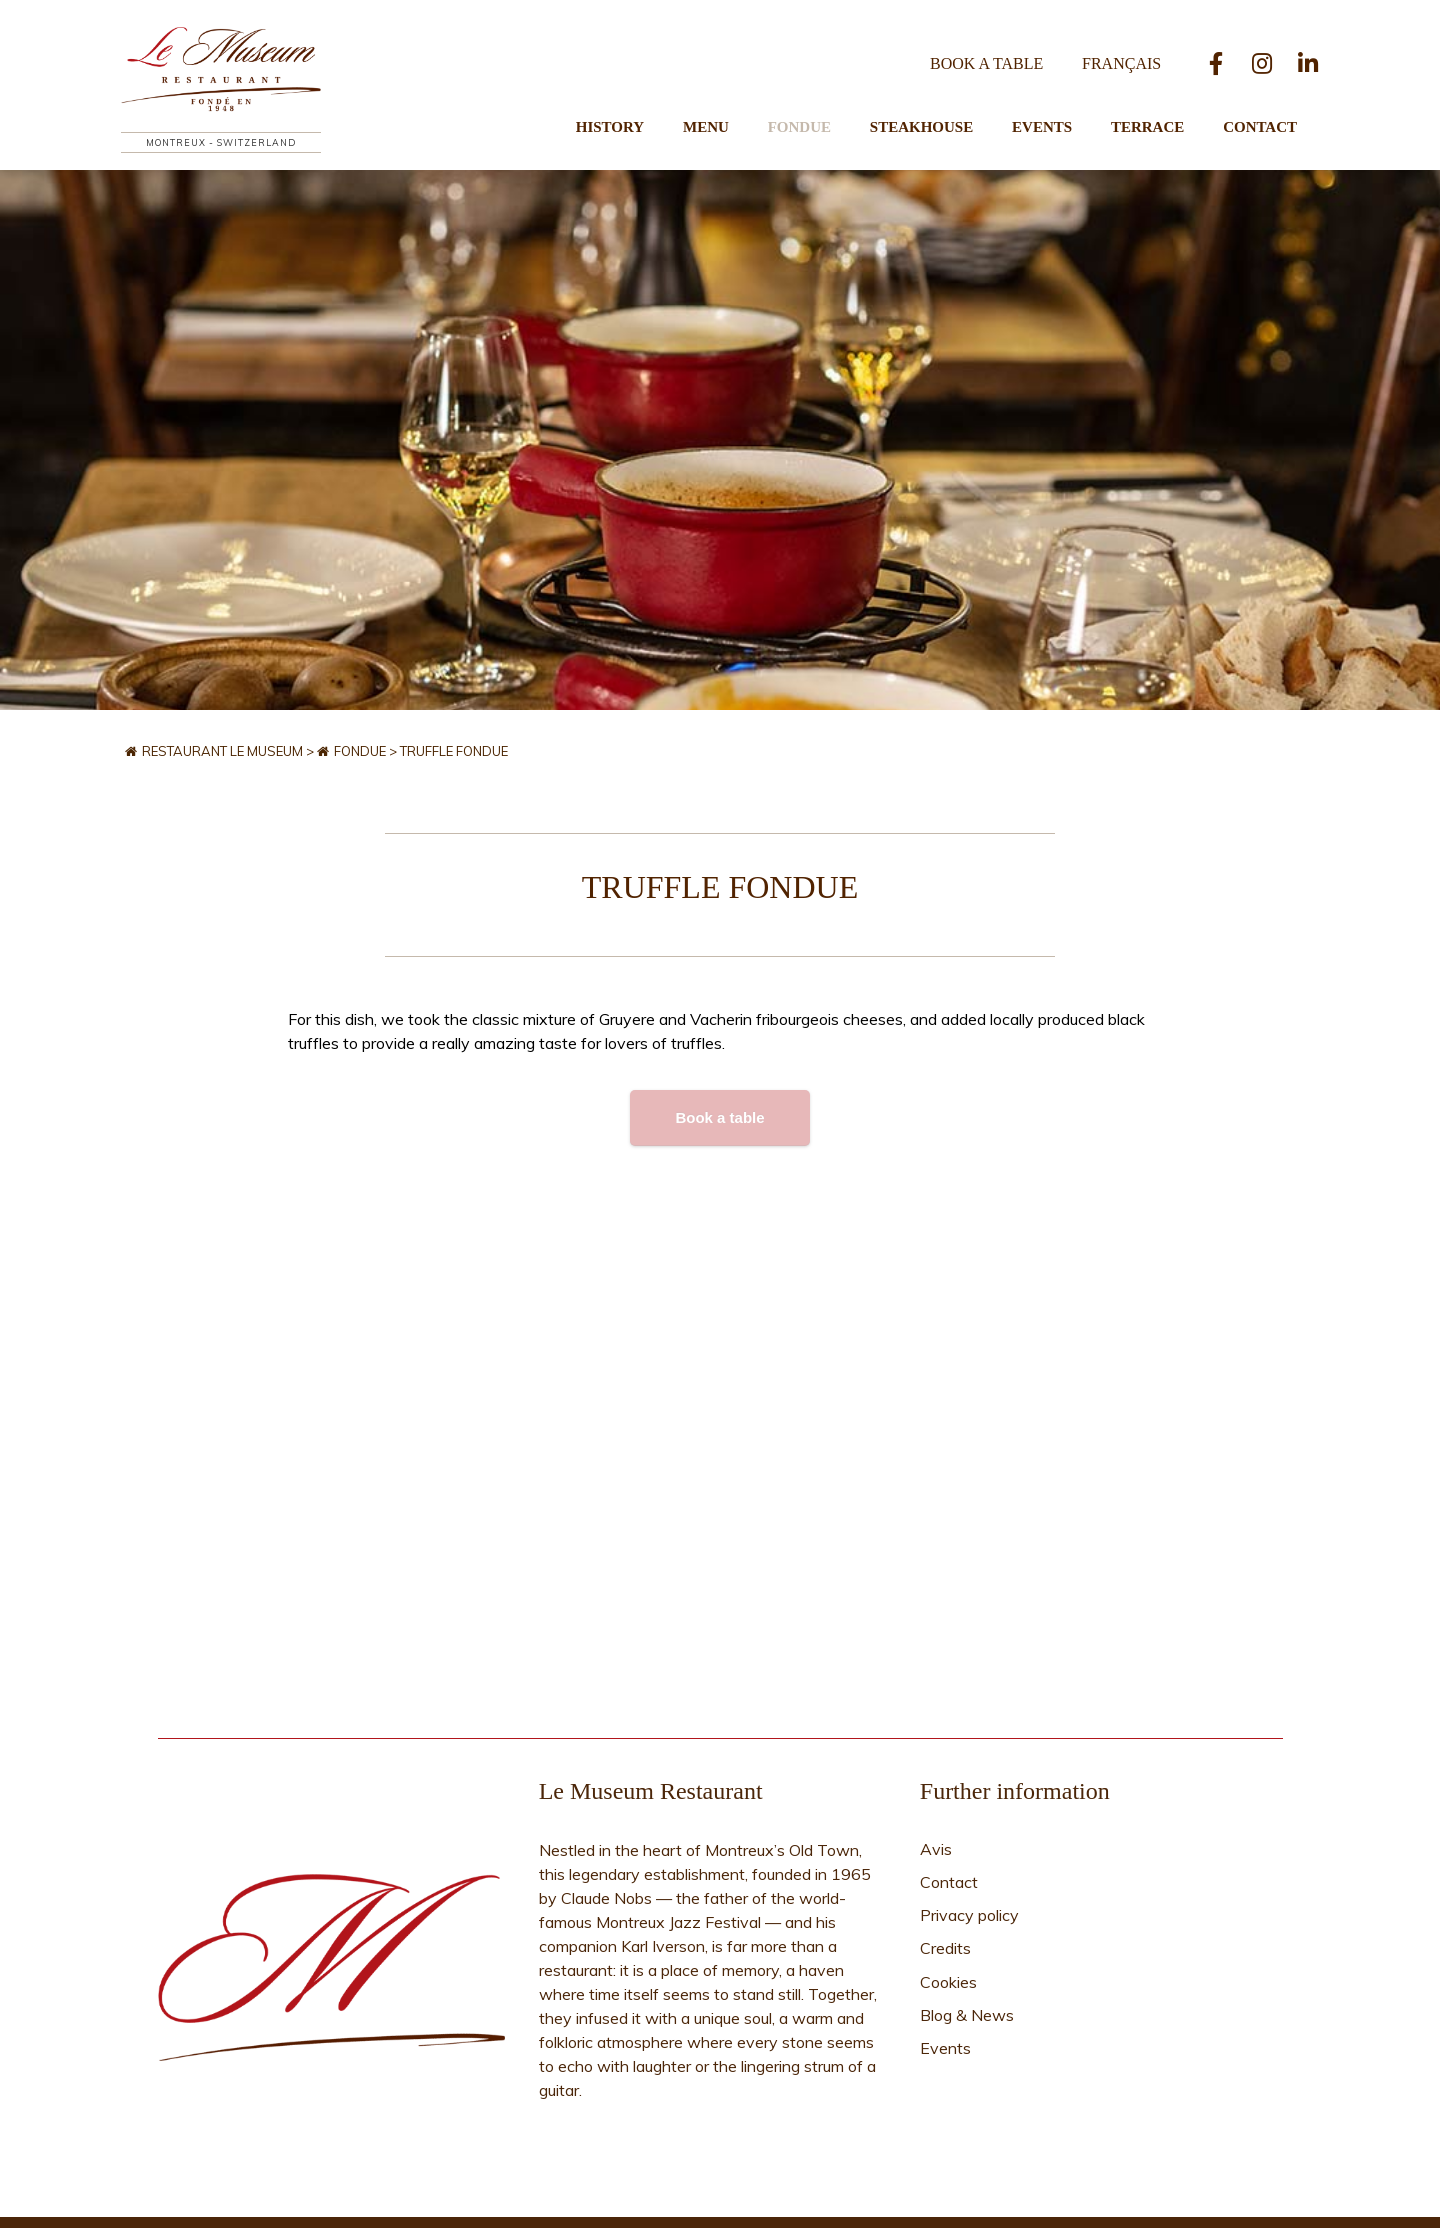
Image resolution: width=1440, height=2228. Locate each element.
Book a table (999, 44)
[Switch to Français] (1125, 45)
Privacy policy (969, 1855)
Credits (945, 1881)
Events (1060, 106)
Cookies (948, 1907)
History (663, 106)
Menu (750, 106)
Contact (1260, 106)
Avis (936, 1803)
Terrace (1156, 106)
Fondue (834, 106)
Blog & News (967, 1933)
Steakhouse (947, 106)
